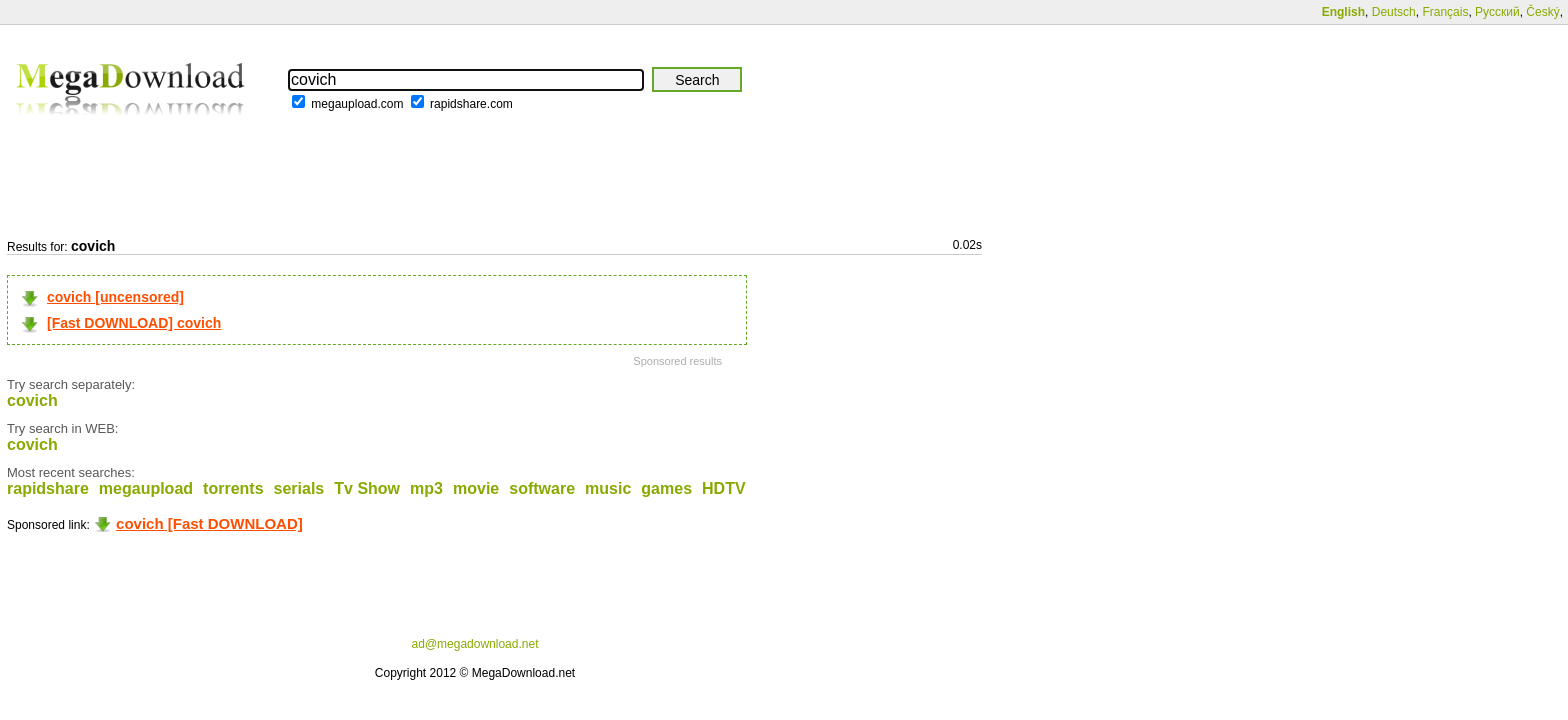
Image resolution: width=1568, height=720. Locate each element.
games (666, 488)
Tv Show (367, 488)
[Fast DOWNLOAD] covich (134, 323)
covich (32, 400)
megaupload (146, 488)
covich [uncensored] (115, 297)
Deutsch (1394, 12)
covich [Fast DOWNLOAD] (209, 523)
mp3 (426, 488)
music (608, 488)
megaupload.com (357, 104)
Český (1542, 12)
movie (476, 488)
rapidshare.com (471, 104)
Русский (1497, 12)
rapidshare (48, 488)
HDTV (724, 488)
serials (299, 488)
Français (1445, 12)
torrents (233, 488)
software (542, 488)
